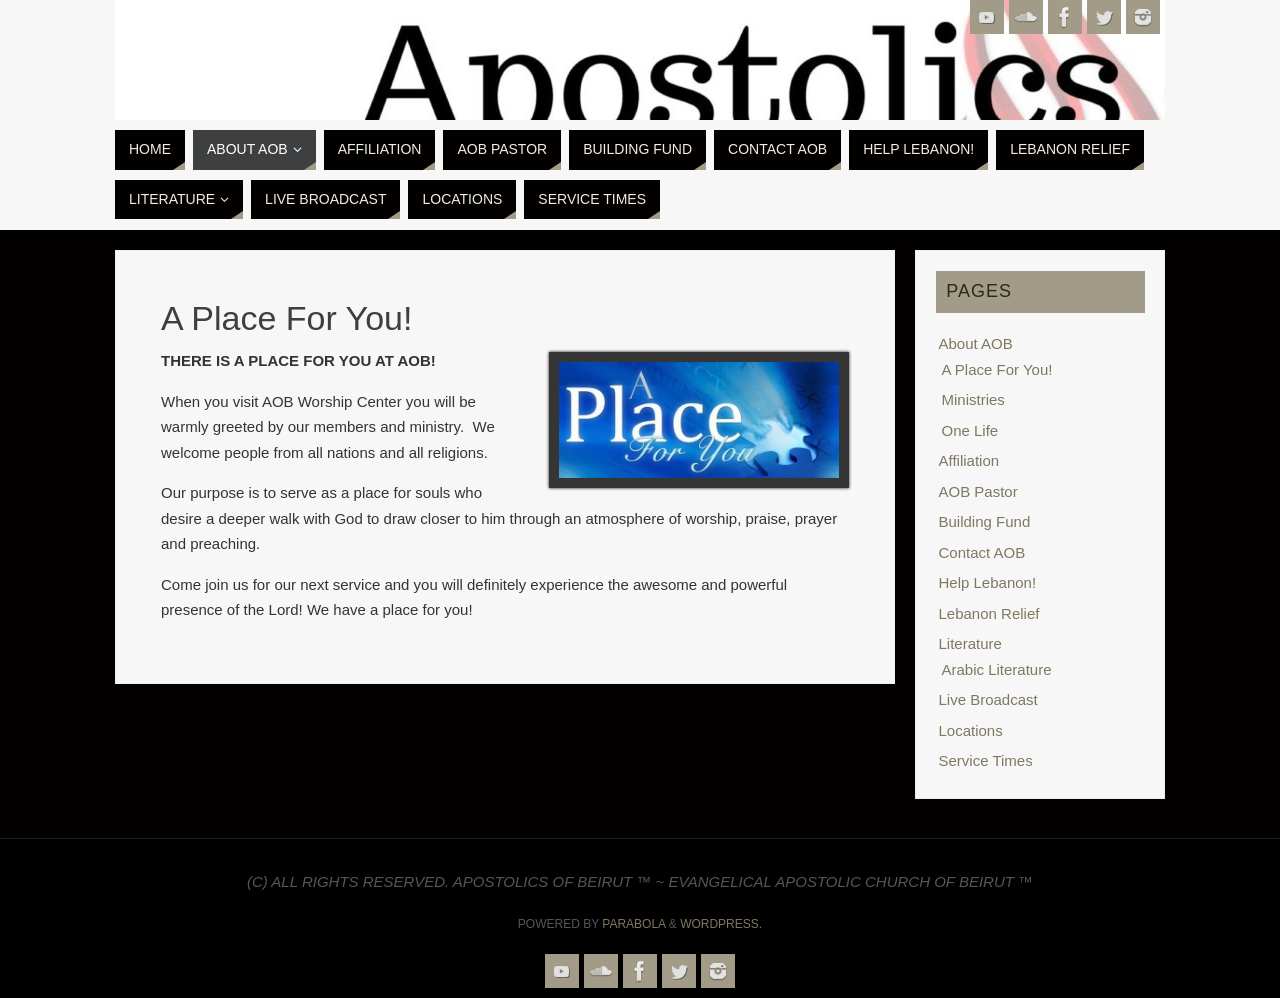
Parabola (633, 924)
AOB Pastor (978, 491)
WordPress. (721, 924)
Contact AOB (982, 552)
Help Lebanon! (988, 582)
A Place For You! (997, 369)
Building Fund (985, 521)
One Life (970, 430)
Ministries (973, 399)
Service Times (986, 760)
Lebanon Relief (989, 613)
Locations (971, 730)
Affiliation (969, 460)
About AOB (976, 343)
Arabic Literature (997, 669)
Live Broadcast (988, 699)
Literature (970, 643)
